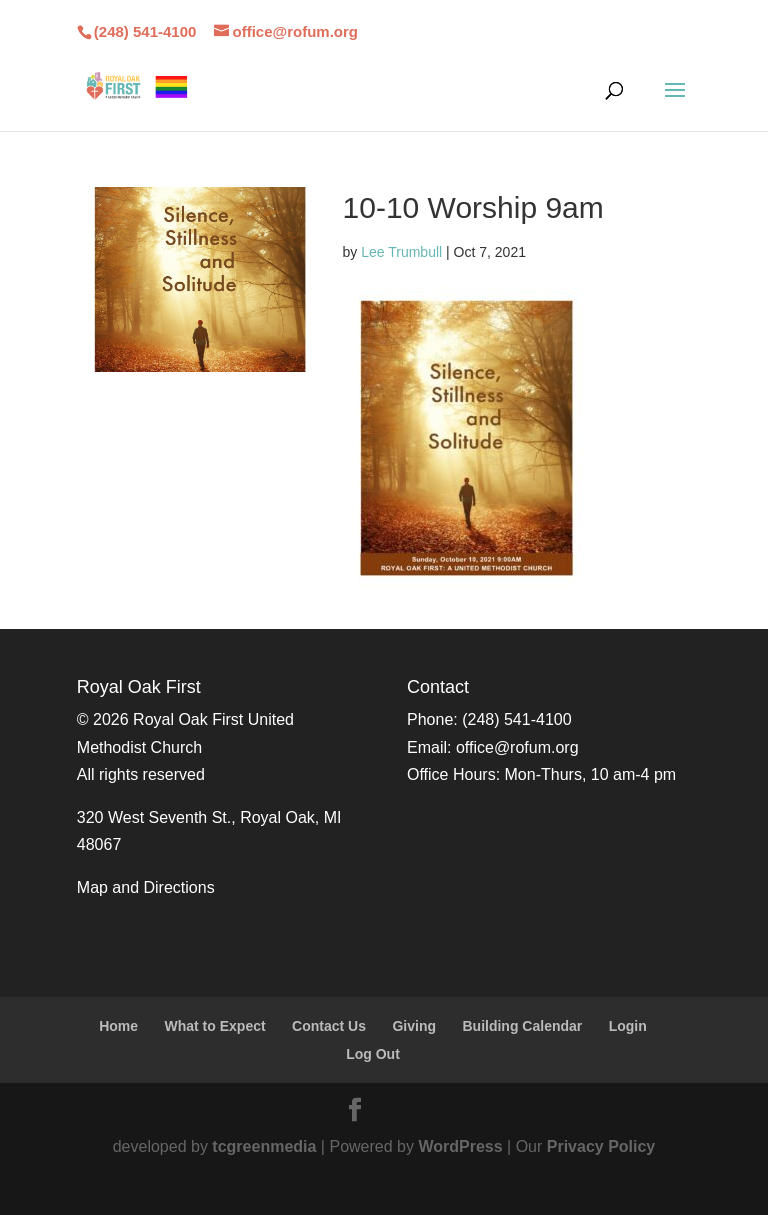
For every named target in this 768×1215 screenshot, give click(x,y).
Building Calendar (522, 1026)
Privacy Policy (601, 1146)
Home (118, 1026)
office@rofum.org (517, 747)
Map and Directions (146, 887)
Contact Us (329, 1026)
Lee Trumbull (401, 252)
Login (628, 1026)
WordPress (460, 1146)
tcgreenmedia (264, 1146)
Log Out (373, 1054)
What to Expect (215, 1026)
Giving (414, 1026)
